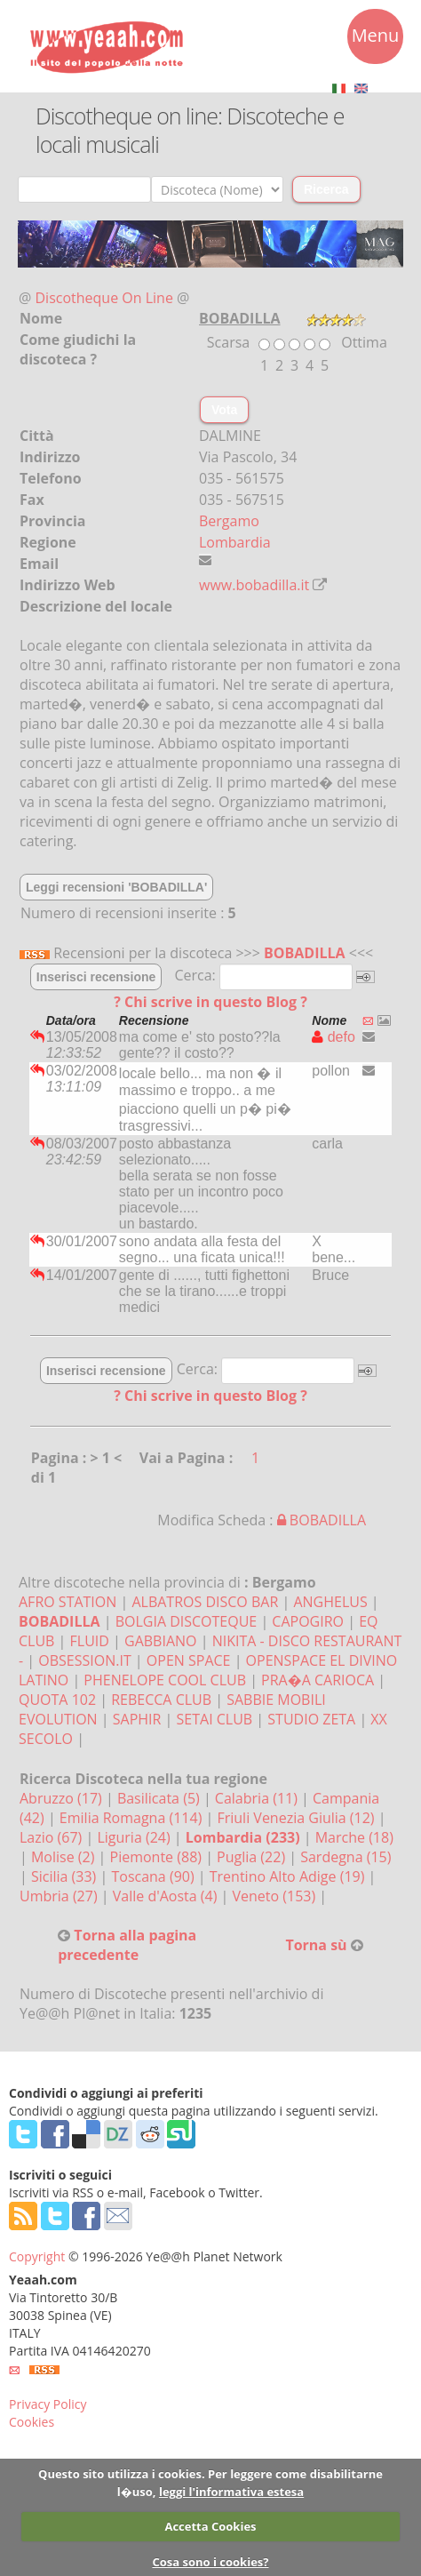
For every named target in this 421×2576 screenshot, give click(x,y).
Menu (376, 38)
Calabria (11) (258, 1798)
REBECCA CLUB (161, 1699)
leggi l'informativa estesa (231, 2492)
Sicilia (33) (65, 1876)
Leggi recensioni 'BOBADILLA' (116, 887)
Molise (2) (65, 1857)
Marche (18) (354, 1837)
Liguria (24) (135, 1837)
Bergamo (229, 521)
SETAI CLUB (215, 1719)
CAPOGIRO (308, 1621)
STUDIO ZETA (311, 1719)
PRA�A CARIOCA (317, 1680)
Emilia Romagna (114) (133, 1818)
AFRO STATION (67, 1602)
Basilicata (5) (160, 1798)
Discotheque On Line (104, 298)
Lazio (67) (52, 1837)
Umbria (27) (60, 1896)
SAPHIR (137, 1719)
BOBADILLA (305, 953)
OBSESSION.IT (84, 1660)
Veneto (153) (276, 1896)
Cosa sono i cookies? (210, 2562)
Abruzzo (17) (63, 1798)
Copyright (37, 2256)
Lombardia (235, 542)
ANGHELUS (330, 1602)
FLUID (89, 1641)
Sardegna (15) (345, 1857)
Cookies (31, 2421)
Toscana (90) (154, 1876)
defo (333, 1036)
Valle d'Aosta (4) (167, 1896)
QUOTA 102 (57, 1699)
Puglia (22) (253, 1857)
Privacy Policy (47, 2404)
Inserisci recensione (96, 977)
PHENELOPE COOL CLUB (164, 1680)
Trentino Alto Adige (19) (289, 1876)
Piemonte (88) (158, 1857)
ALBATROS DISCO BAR (204, 1602)
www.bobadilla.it (254, 585)
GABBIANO (160, 1641)
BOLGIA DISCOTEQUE (186, 1621)
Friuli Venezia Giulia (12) (297, 1818)
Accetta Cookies (210, 2526)
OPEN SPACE (189, 1660)
